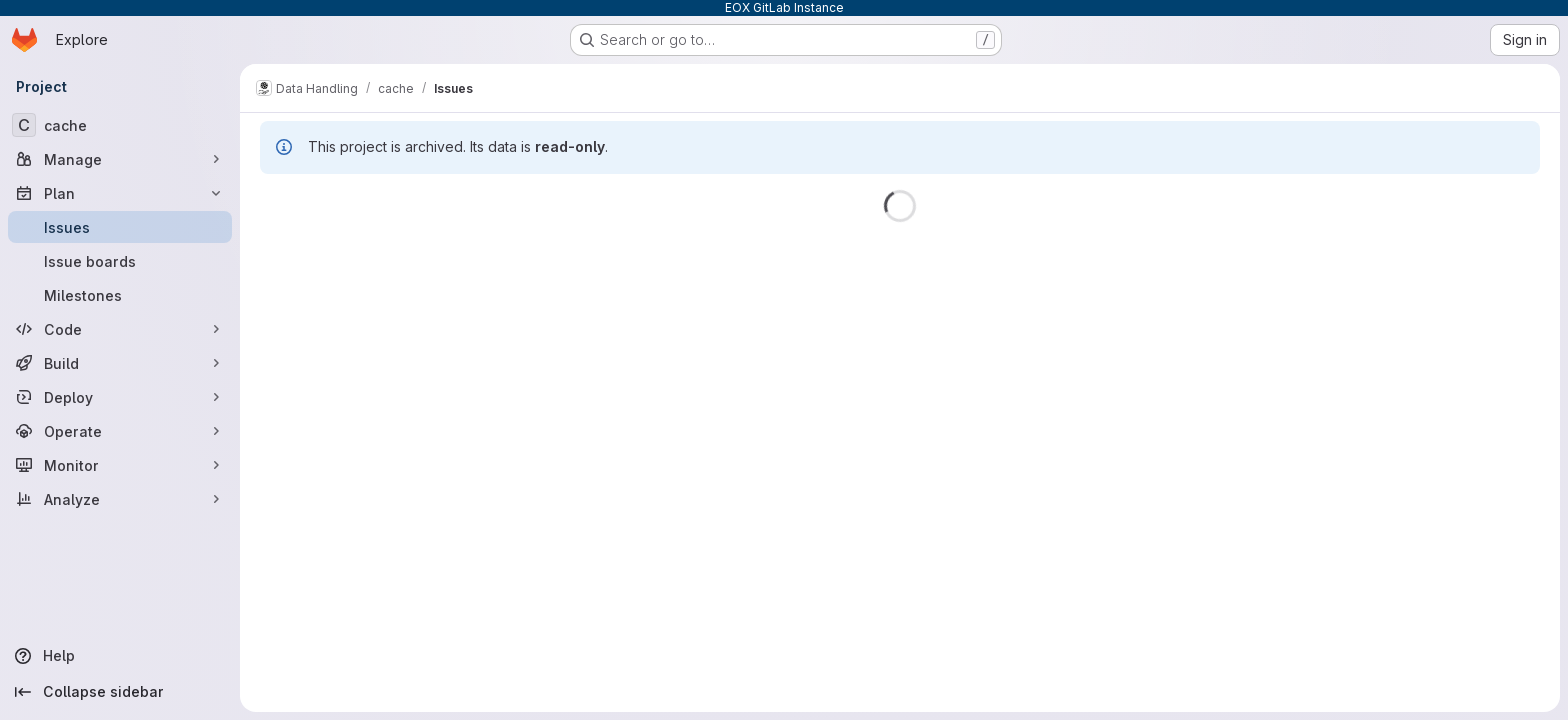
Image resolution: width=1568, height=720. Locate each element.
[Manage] (120, 159)
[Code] (120, 329)
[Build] (120, 363)
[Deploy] (120, 397)
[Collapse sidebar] (120, 692)
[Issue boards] (120, 261)
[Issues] (120, 227)
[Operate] (120, 431)
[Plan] (120, 193)
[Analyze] (120, 499)
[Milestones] (120, 295)
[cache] (120, 125)
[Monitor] (120, 465)
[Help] (120, 656)
